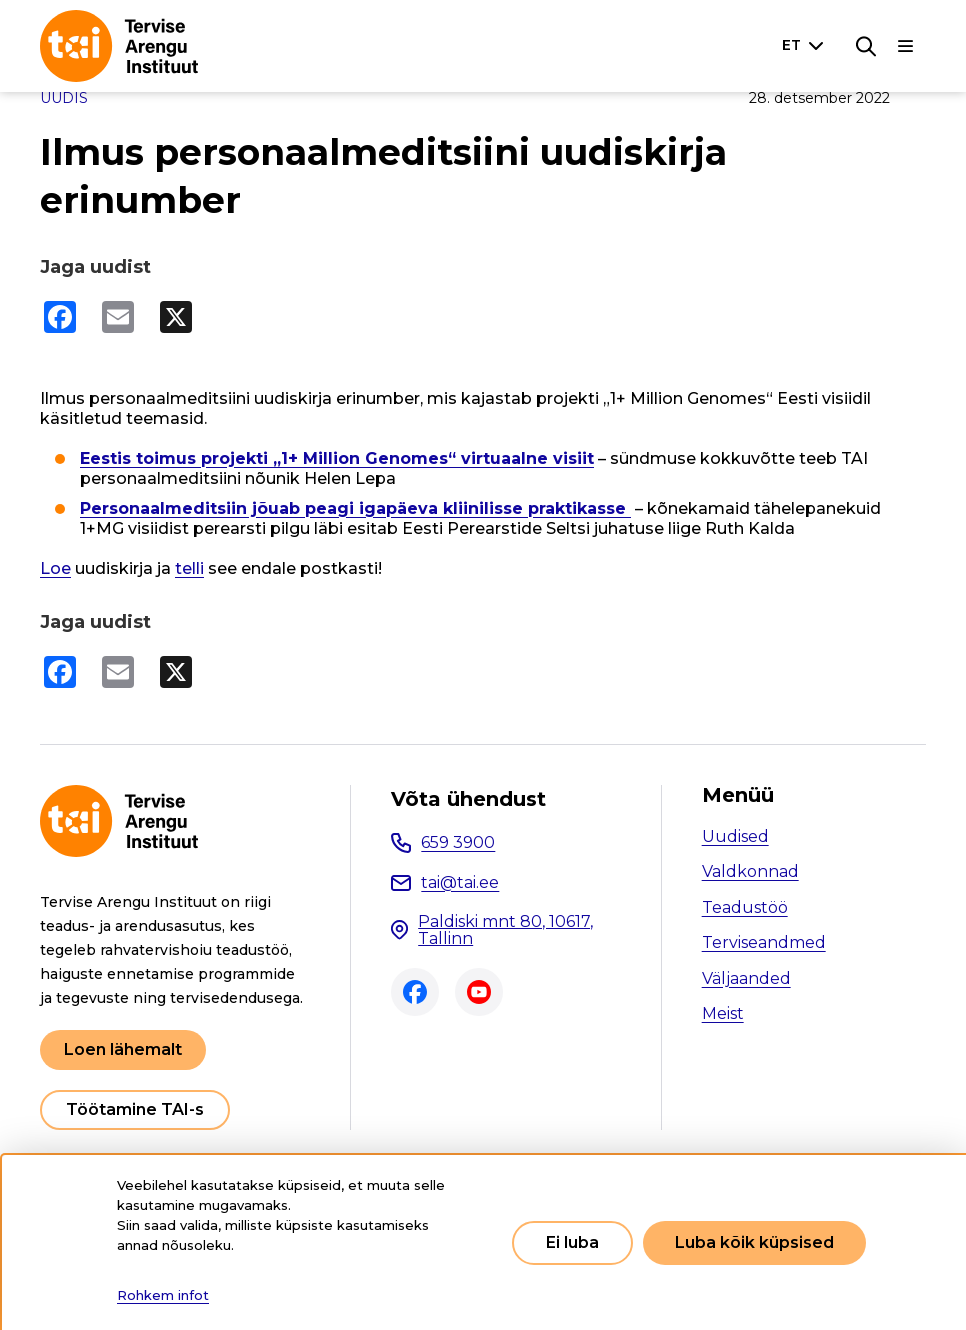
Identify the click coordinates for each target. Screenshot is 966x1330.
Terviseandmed (764, 942)
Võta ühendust (468, 799)
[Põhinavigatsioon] (906, 46)
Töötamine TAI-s (135, 1109)
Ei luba (572, 1242)
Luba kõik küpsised (754, 1242)
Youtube (479, 992)
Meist (723, 1013)
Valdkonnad (750, 871)
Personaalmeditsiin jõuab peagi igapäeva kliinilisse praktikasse (355, 508)
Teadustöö (745, 907)
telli (189, 568)
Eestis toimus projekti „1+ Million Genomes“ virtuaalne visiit (337, 458)
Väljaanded (746, 978)
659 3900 (458, 842)
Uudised (735, 836)
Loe (55, 568)
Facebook (415, 992)
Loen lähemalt (123, 1049)
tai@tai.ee (460, 882)
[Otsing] (866, 46)
